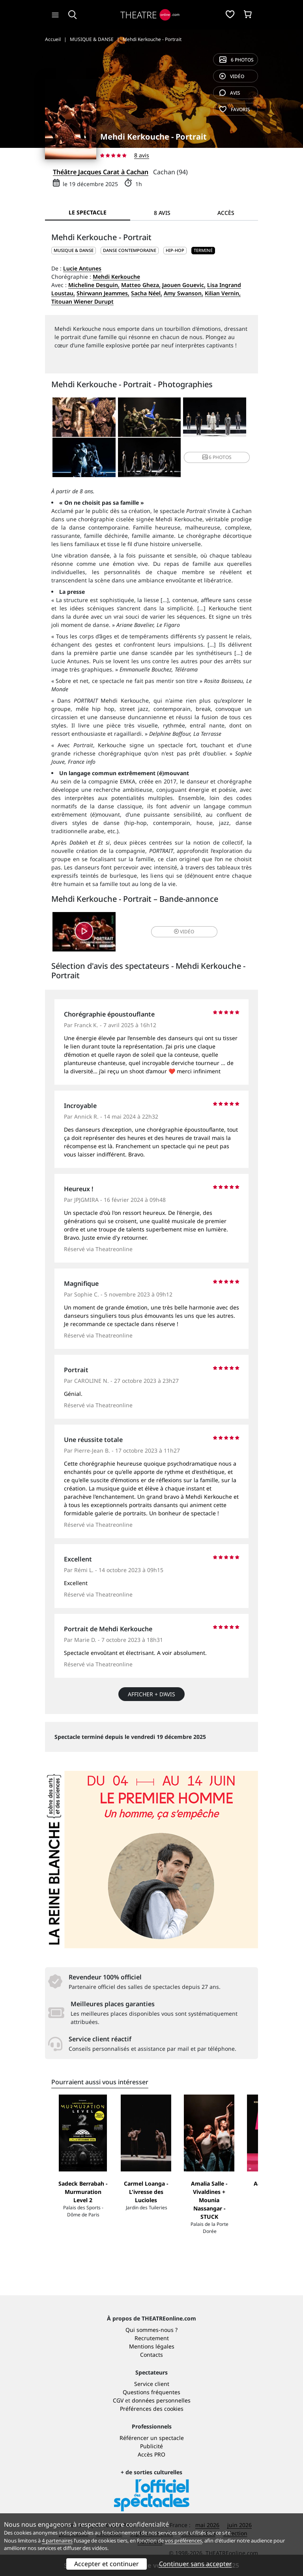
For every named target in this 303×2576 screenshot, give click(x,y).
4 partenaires (57, 2540)
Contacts (151, 2354)
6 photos (236, 59)
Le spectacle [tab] (88, 212)
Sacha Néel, (146, 293)
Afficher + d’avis (151, 1694)
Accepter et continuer (106, 2563)
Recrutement (152, 2338)
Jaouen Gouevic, (184, 285)
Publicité (151, 2446)
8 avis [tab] (162, 212)
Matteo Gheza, (141, 285)
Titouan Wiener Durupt (82, 301)
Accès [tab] (225, 212)
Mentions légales (151, 2346)
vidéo (231, 76)
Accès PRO (151, 2454)
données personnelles (161, 2400)
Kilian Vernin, (223, 293)
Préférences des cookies (151, 2408)
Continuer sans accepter (195, 2563)
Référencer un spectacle (152, 2438)
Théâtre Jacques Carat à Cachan (100, 172)
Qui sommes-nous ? (151, 2330)
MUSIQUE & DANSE (74, 250)
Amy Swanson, (183, 293)
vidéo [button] (184, 931)
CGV (118, 2400)
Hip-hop (175, 250)
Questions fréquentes (151, 2392)
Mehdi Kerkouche (116, 276)
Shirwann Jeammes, (103, 293)
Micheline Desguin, (94, 285)
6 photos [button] (217, 457)
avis (229, 93)
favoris (234, 109)
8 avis (141, 155)
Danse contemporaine (129, 250)
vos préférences (183, 2540)
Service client (151, 2384)
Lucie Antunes (82, 268)
